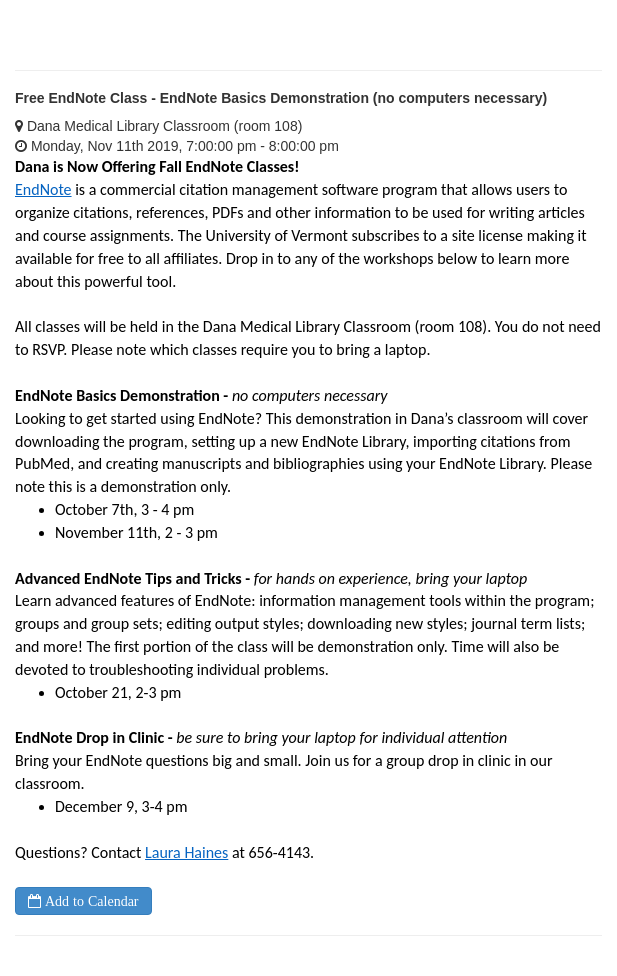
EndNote (43, 189)
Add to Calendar (90, 901)
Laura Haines (186, 852)
